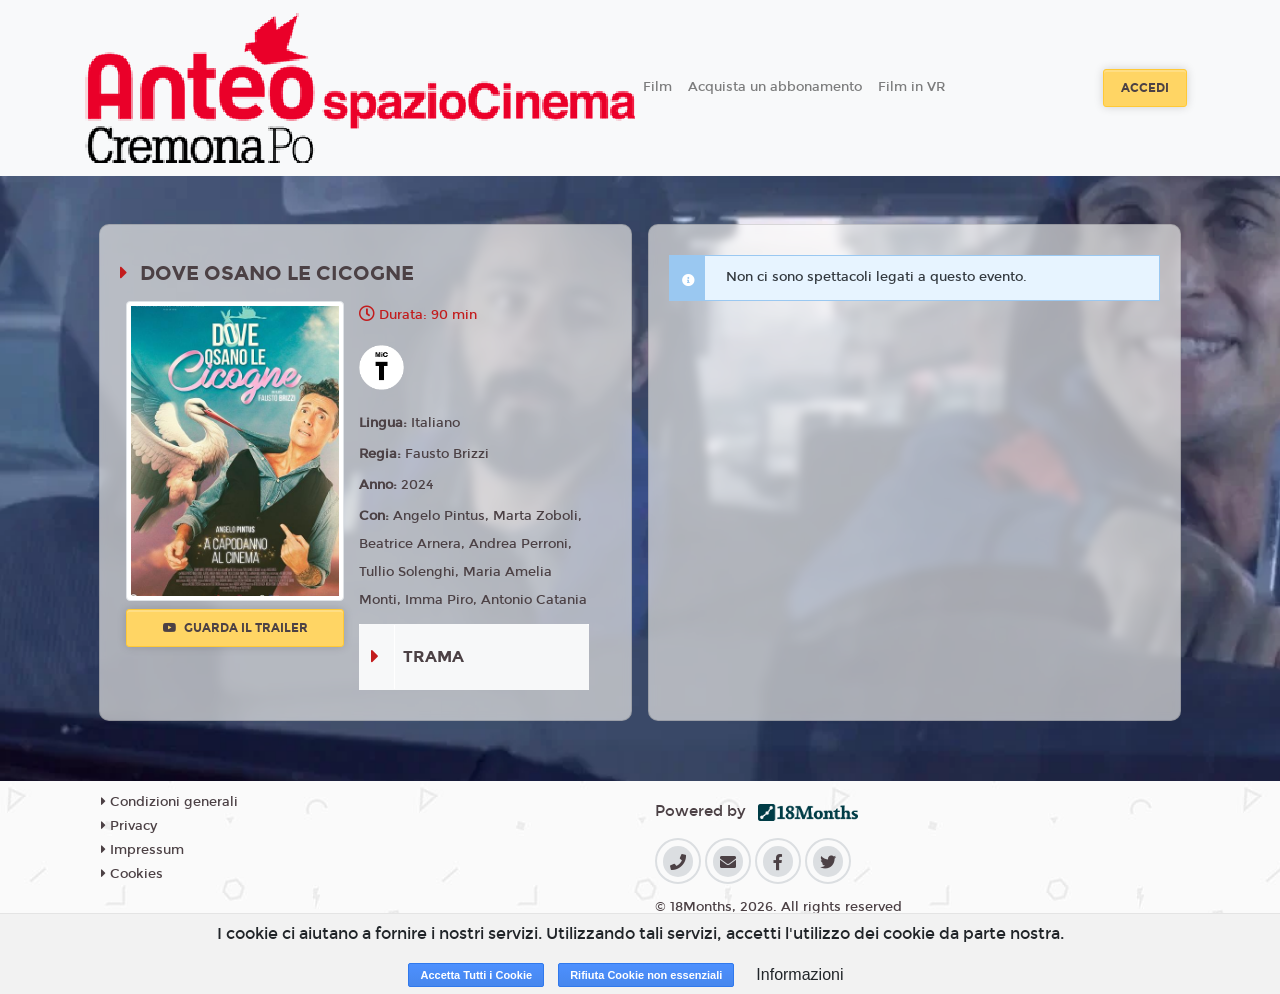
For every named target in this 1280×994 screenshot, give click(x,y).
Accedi (1145, 88)
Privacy (129, 826)
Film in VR (911, 87)
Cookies (132, 874)
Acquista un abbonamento (775, 87)
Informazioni (799, 974)
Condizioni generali (169, 802)
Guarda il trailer (235, 628)
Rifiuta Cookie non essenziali (646, 975)
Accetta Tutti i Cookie (476, 975)
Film (657, 87)
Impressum (142, 850)
